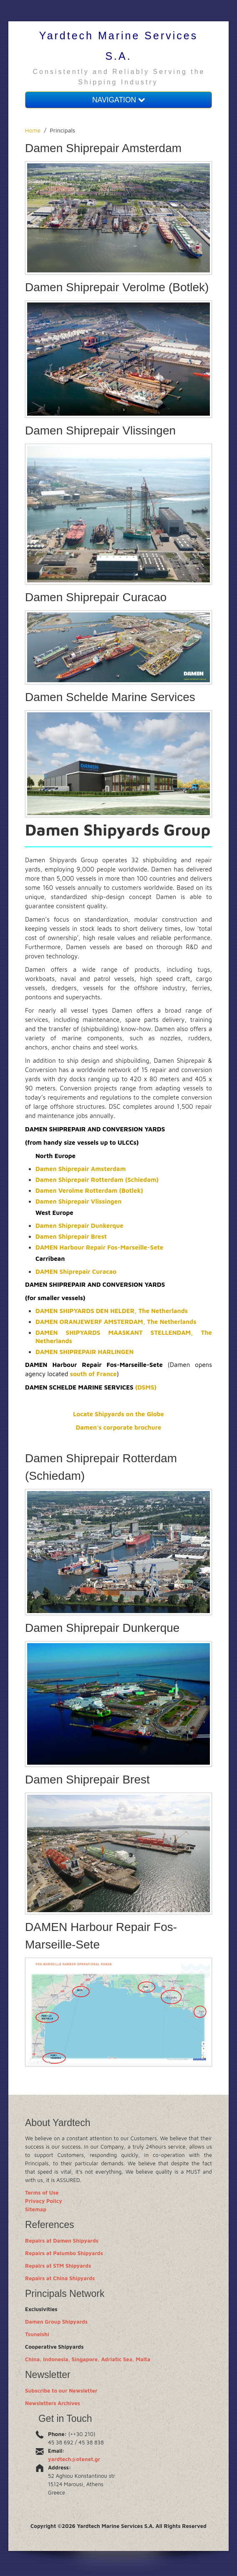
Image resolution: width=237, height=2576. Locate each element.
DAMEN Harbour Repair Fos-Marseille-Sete (99, 1247)
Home (32, 130)
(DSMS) (145, 1387)
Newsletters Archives (52, 2403)
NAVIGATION (118, 100)
